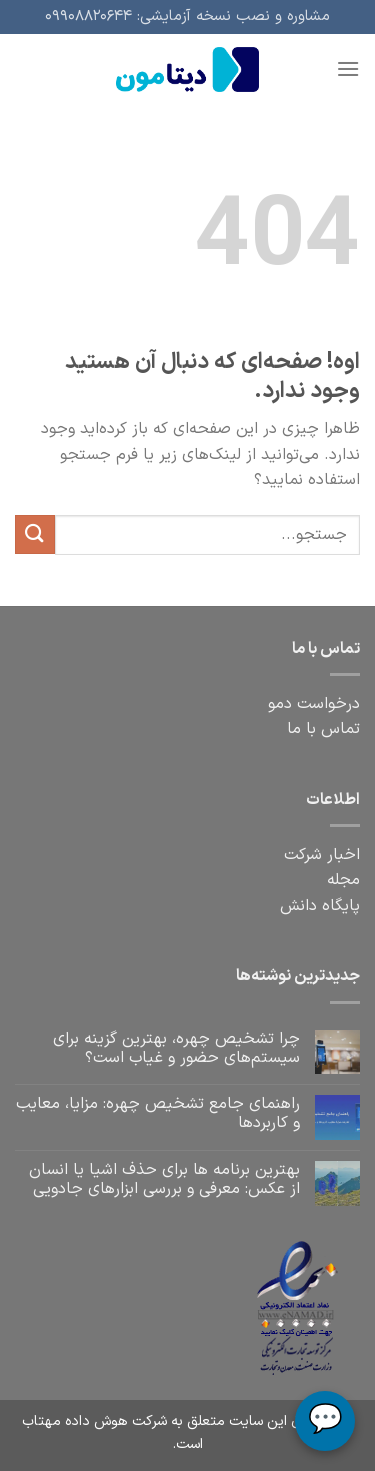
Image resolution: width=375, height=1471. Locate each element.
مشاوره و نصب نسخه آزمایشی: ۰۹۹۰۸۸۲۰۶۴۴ (187, 16)
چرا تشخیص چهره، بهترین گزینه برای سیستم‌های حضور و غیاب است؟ (176, 1049)
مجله (343, 880)
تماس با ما (323, 729)
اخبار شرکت (322, 855)
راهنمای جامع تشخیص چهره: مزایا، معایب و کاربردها (158, 1114)
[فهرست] (348, 68)
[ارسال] (35, 534)
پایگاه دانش (320, 906)
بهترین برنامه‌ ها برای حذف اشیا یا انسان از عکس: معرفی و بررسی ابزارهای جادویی (164, 1180)
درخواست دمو (314, 704)
